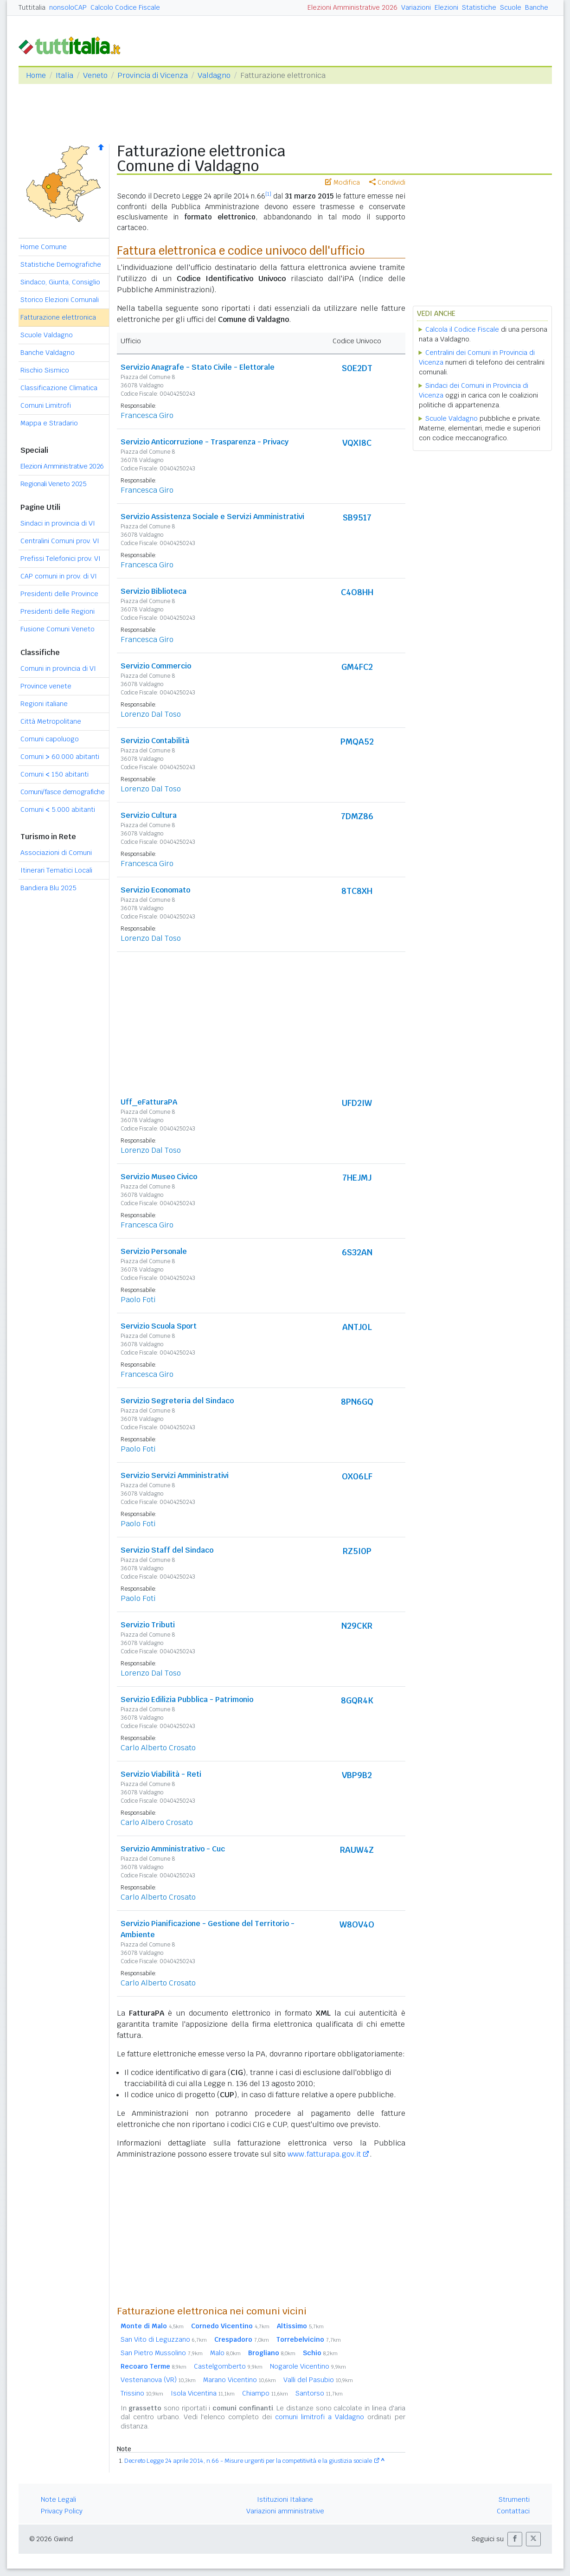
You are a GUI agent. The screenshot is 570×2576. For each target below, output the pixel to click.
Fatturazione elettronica (58, 317)
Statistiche (479, 7)
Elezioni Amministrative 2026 (352, 7)
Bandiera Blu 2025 (48, 888)
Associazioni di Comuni (56, 852)
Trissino (142, 2393)
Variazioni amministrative (285, 2511)
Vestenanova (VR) (158, 2380)
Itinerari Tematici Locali (56, 870)
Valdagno (214, 75)
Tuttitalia (32, 7)
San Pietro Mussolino (162, 2353)
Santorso (319, 2393)
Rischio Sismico (44, 370)
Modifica (342, 182)
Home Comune (43, 247)
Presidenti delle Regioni (57, 611)
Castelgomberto (228, 2366)
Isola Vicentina (203, 2393)
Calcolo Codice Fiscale (125, 7)
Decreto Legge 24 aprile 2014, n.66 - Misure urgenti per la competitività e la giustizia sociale (248, 2461)
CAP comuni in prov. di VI (58, 576)
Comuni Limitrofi (45, 405)
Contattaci (513, 2511)
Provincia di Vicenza (152, 75)
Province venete (45, 686)
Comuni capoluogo (49, 739)
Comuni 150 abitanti (54, 774)
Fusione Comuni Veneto (57, 629)
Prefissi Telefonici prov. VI (60, 558)
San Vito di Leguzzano (164, 2339)
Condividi (387, 182)
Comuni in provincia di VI (58, 668)
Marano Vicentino (239, 2380)
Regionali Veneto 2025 (53, 484)
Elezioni (446, 7)
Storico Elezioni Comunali (59, 300)
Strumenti (514, 2499)
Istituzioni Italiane (285, 2499)
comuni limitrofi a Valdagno (319, 2417)
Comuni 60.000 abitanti (59, 756)
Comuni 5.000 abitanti (57, 809)
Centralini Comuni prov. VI (59, 541)
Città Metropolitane (50, 721)
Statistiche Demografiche (60, 264)
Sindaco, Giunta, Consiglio (60, 282)
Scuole (510, 7)
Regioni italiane (44, 704)
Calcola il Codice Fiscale (462, 329)
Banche (536, 7)
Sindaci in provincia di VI (57, 523)
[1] (268, 194)
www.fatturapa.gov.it (324, 2154)
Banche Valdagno (47, 352)
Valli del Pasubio (318, 2380)
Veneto (95, 75)
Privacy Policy (62, 2511)
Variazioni (416, 7)
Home (36, 75)
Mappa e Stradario (49, 423)
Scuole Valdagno (46, 335)
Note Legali (58, 2499)
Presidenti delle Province (59, 594)
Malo (225, 2353)
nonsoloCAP (68, 7)
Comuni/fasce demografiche (62, 792)
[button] (514, 2539)
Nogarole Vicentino (308, 2366)
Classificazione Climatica (58, 388)
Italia (64, 75)
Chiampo (265, 2393)
